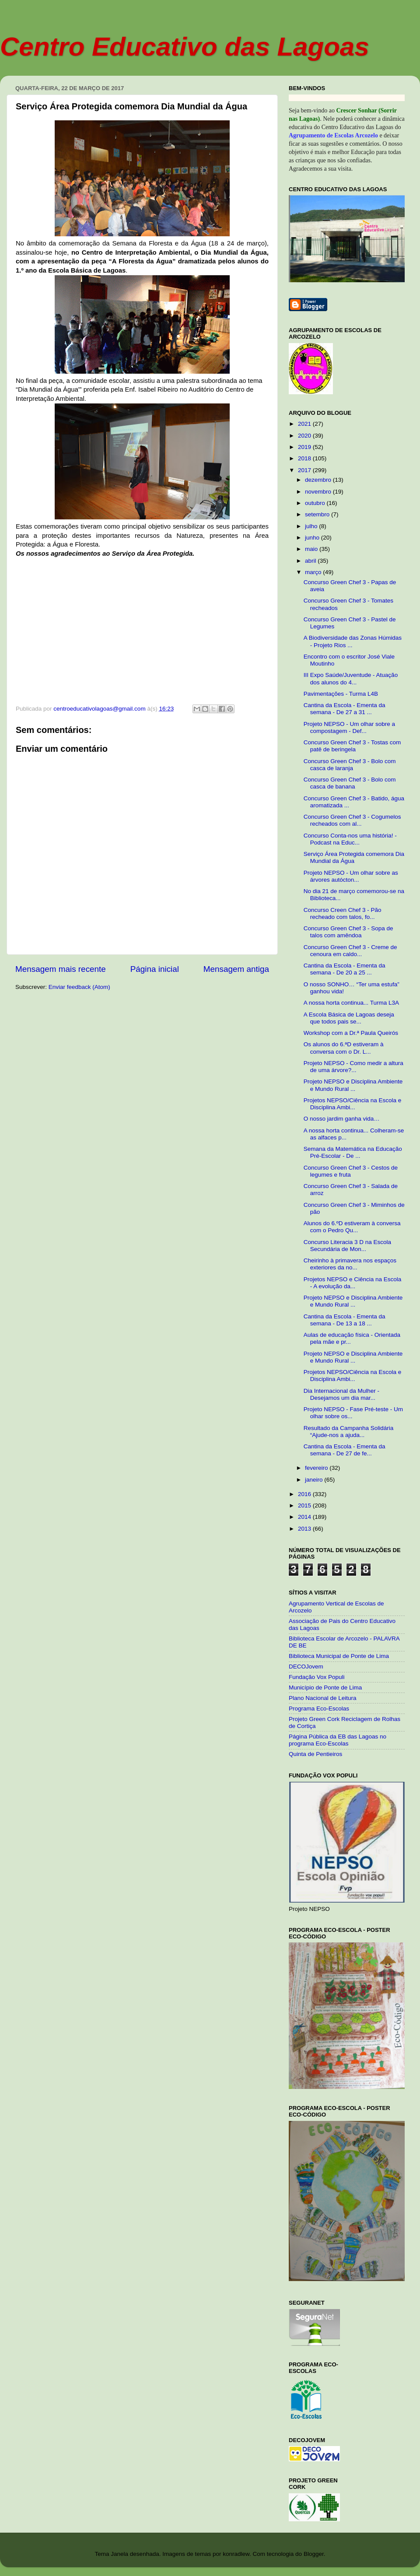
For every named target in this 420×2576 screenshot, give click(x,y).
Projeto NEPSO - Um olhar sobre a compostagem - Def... (349, 727)
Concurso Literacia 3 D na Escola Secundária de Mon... (347, 1245)
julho (312, 526)
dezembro (319, 480)
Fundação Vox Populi (317, 1677)
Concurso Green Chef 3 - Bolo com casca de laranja (350, 764)
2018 (305, 458)
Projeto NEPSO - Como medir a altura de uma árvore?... (353, 1066)
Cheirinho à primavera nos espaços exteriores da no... (350, 1264)
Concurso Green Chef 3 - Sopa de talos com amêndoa (348, 932)
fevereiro (317, 1468)
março (314, 572)
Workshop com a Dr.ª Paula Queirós (351, 1033)
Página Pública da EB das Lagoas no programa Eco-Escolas (337, 1740)
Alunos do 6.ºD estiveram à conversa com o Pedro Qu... (352, 1227)
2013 (305, 1528)
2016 (305, 1494)
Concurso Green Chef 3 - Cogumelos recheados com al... (352, 820)
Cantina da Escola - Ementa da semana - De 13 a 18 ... (344, 1320)
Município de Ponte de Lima (325, 1687)
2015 (305, 1505)
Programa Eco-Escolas (319, 1708)
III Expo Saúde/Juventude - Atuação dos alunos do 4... (351, 678)
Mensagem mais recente (60, 969)
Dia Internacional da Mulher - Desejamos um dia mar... (341, 1394)
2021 (305, 424)
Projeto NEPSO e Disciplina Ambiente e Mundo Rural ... (353, 1085)
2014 (305, 1517)
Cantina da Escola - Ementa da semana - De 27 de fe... (344, 1450)
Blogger (314, 2554)
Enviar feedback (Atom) (79, 987)
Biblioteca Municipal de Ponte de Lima (339, 1656)
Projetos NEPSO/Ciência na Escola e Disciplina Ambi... (353, 1104)
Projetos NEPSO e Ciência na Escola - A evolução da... (353, 1283)
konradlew (236, 2554)
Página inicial (154, 969)
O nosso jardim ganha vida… (342, 1118)
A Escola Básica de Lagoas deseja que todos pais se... (349, 1018)
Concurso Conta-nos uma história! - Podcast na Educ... (350, 839)
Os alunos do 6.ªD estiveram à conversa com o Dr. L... (344, 1048)
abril (311, 560)
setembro (318, 514)
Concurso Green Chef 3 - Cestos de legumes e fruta (351, 1171)
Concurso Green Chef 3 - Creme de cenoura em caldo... (350, 950)
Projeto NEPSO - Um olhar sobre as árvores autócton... (351, 876)
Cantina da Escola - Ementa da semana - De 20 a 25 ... (344, 969)
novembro (319, 491)
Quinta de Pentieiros (315, 1754)
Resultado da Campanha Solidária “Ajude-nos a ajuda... (349, 1431)
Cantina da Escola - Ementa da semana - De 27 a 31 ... (344, 708)
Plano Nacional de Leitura (323, 1698)
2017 (305, 470)
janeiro (314, 1479)
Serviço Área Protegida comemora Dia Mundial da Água (354, 857)
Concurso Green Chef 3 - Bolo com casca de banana (350, 783)
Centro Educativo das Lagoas (184, 46)
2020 (305, 435)
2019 (305, 447)
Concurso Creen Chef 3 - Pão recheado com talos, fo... (343, 913)
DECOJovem (306, 1666)
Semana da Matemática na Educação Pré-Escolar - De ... (353, 1152)
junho (313, 537)
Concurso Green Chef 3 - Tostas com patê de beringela (352, 746)
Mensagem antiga (236, 969)
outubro (316, 503)
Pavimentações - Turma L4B (341, 693)
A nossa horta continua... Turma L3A (351, 1002)
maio (312, 549)
